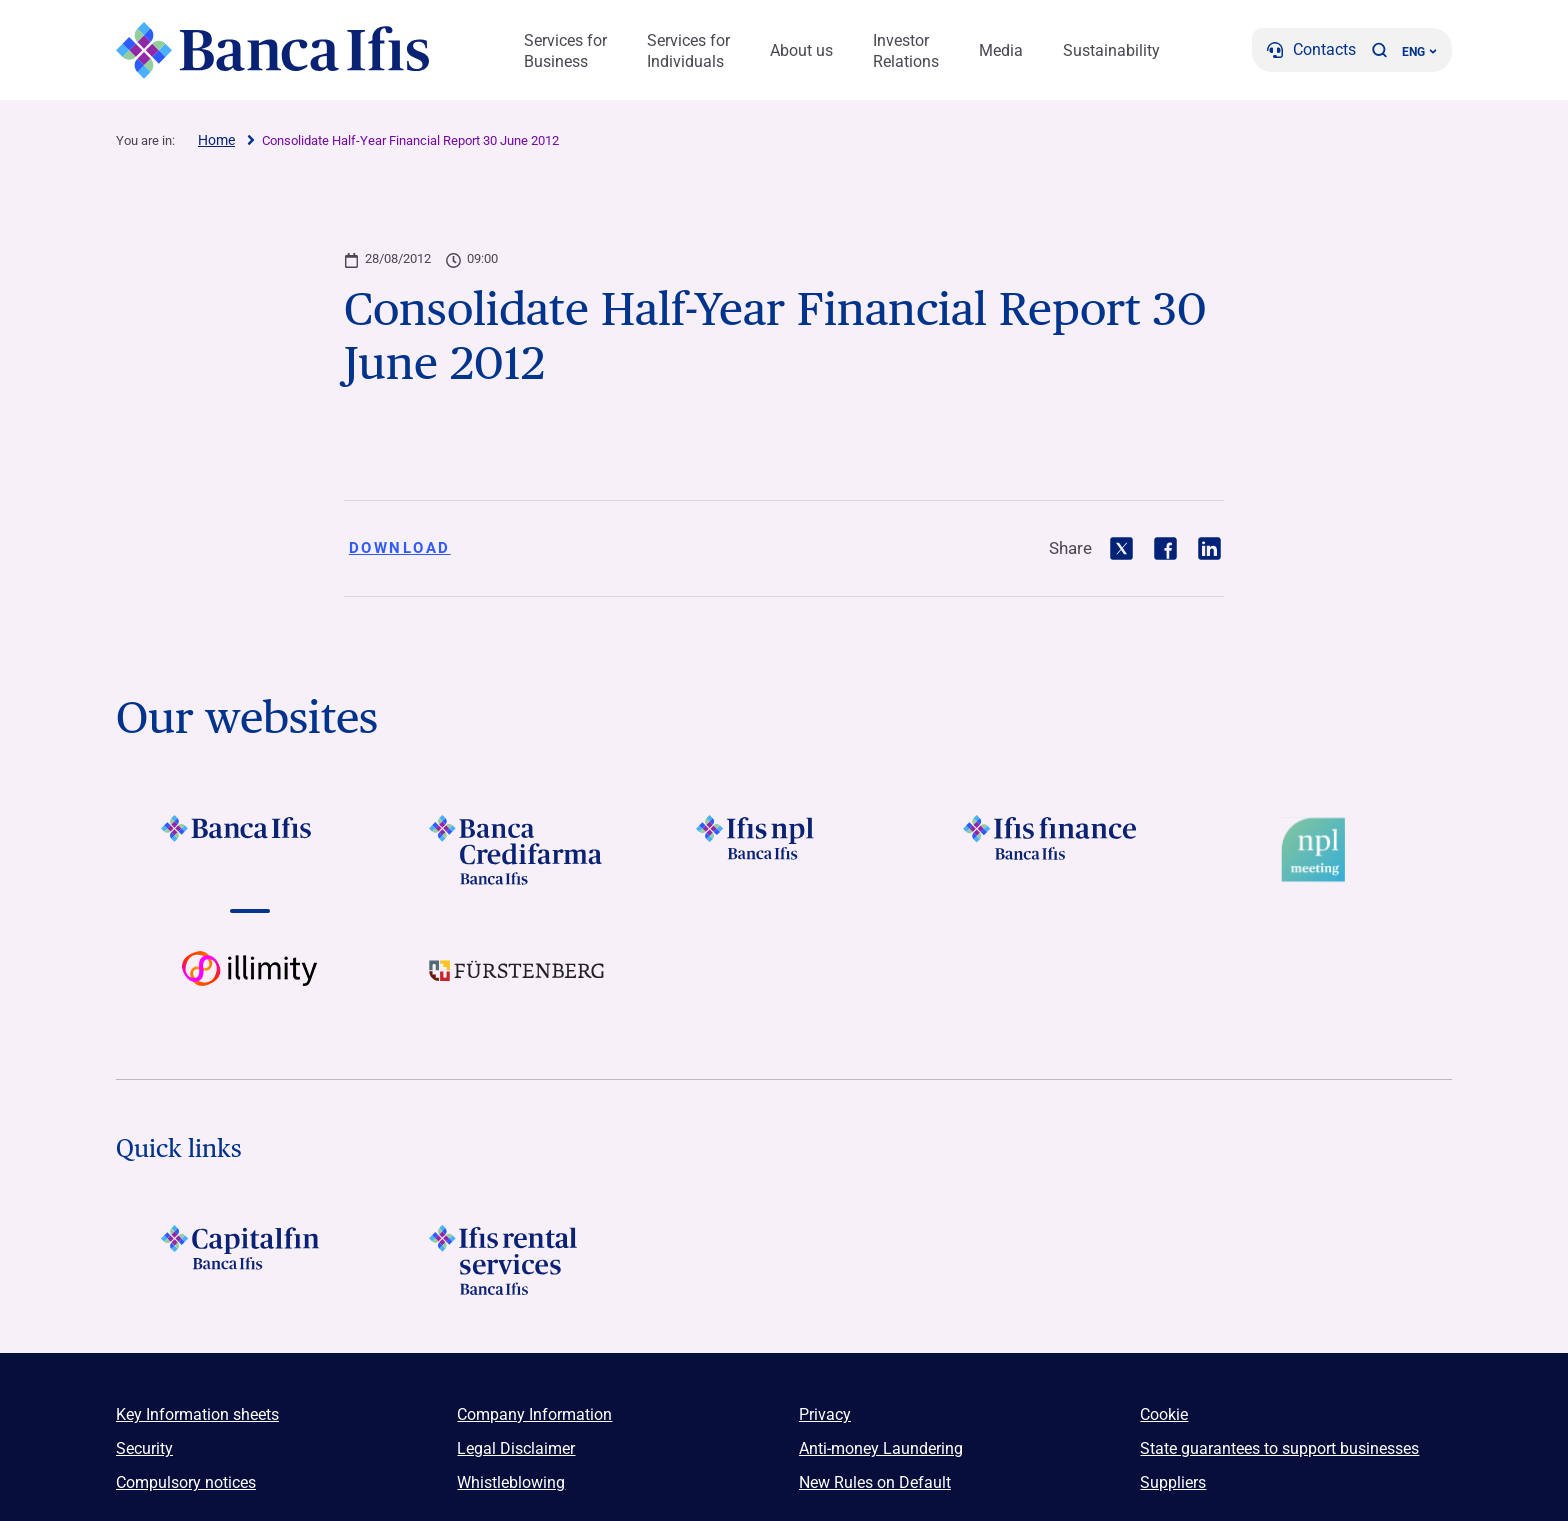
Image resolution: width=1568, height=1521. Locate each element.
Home (216, 140)
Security (144, 1448)
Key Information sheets (197, 1414)
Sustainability (1111, 50)
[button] (1379, 50)
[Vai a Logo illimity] (249, 986)
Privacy (825, 1414)
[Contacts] (1311, 50)
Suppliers (1173, 1482)
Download (400, 548)
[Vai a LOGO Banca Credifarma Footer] (516, 850)
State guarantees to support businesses (1279, 1448)
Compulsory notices (186, 1482)
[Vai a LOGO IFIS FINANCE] (1051, 850)
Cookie (1164, 1414)
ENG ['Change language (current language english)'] (1419, 52)
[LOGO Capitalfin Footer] (249, 1260)
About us (801, 50)
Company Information (534, 1414)
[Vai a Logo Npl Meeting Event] (1318, 850)
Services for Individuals (688, 51)
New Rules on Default (875, 1482)
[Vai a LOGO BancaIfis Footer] (249, 850)
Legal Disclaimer (516, 1448)
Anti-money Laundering (881, 1448)
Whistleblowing (511, 1482)
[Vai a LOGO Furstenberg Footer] (516, 986)
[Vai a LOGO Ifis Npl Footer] (783, 850)
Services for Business (565, 51)
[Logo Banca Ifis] (273, 50)
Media (1001, 50)
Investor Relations (906, 51)
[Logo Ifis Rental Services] (516, 1260)
